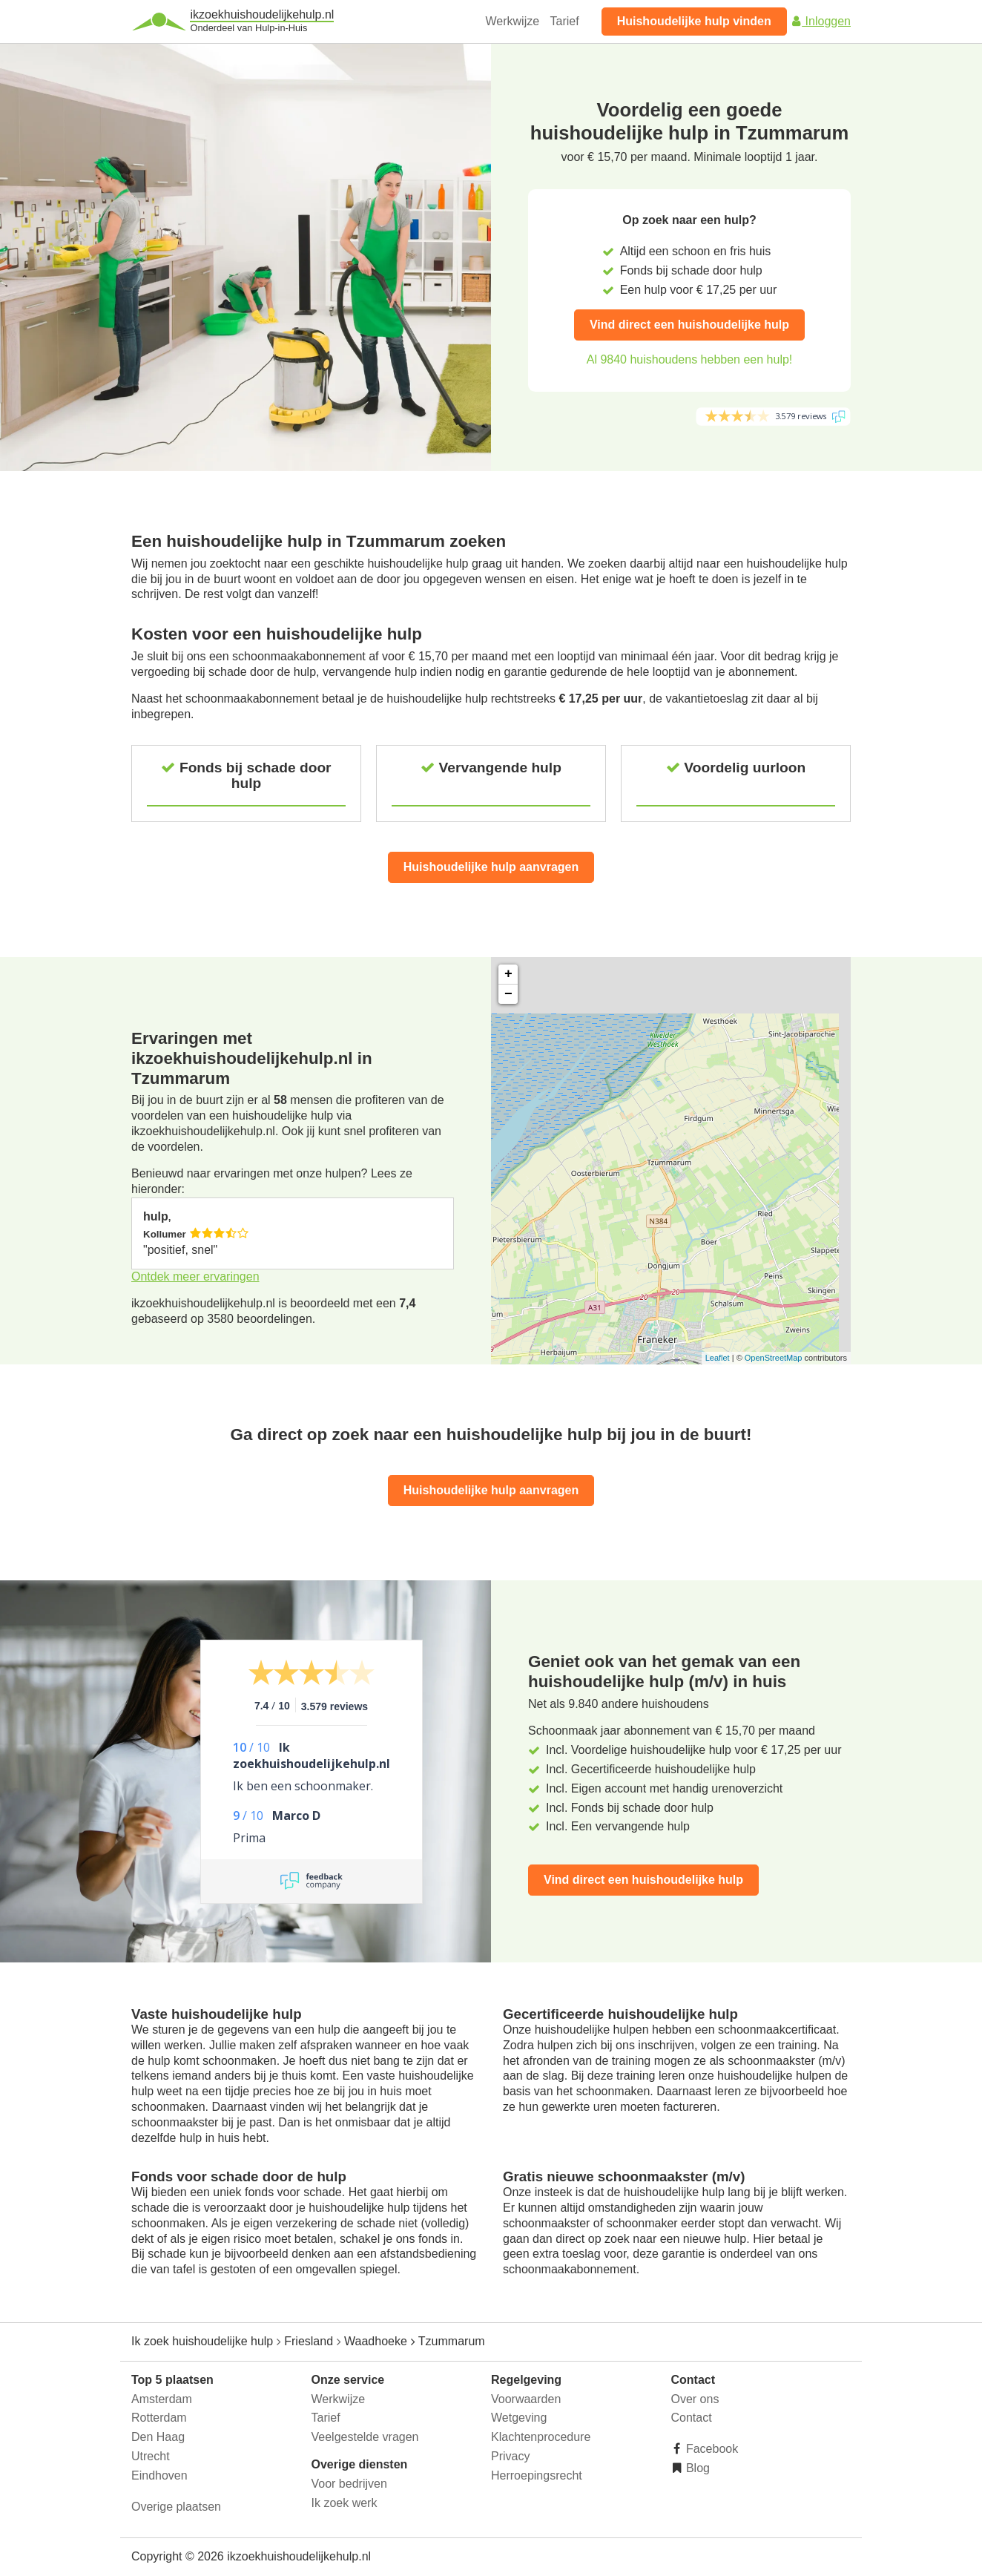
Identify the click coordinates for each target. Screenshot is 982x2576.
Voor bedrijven (349, 2483)
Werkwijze (513, 21)
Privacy (510, 2456)
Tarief (564, 21)
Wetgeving (519, 2417)
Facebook (711, 2448)
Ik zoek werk (345, 2503)
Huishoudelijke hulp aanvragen (491, 867)
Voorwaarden (526, 2399)
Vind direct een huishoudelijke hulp (689, 324)
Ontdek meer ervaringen (195, 1276)
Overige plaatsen (176, 2506)
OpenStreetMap (774, 1357)
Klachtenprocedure (540, 2437)
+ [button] (508, 974)
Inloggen (820, 21)
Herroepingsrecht (536, 2475)
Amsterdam (161, 2399)
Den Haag (158, 2437)
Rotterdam (159, 2417)
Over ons (695, 2399)
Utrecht (150, 2456)
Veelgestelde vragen (365, 2437)
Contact (691, 2417)
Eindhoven (159, 2475)
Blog (696, 2468)
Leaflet (717, 1357)
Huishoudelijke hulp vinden (694, 21)
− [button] (508, 994)
